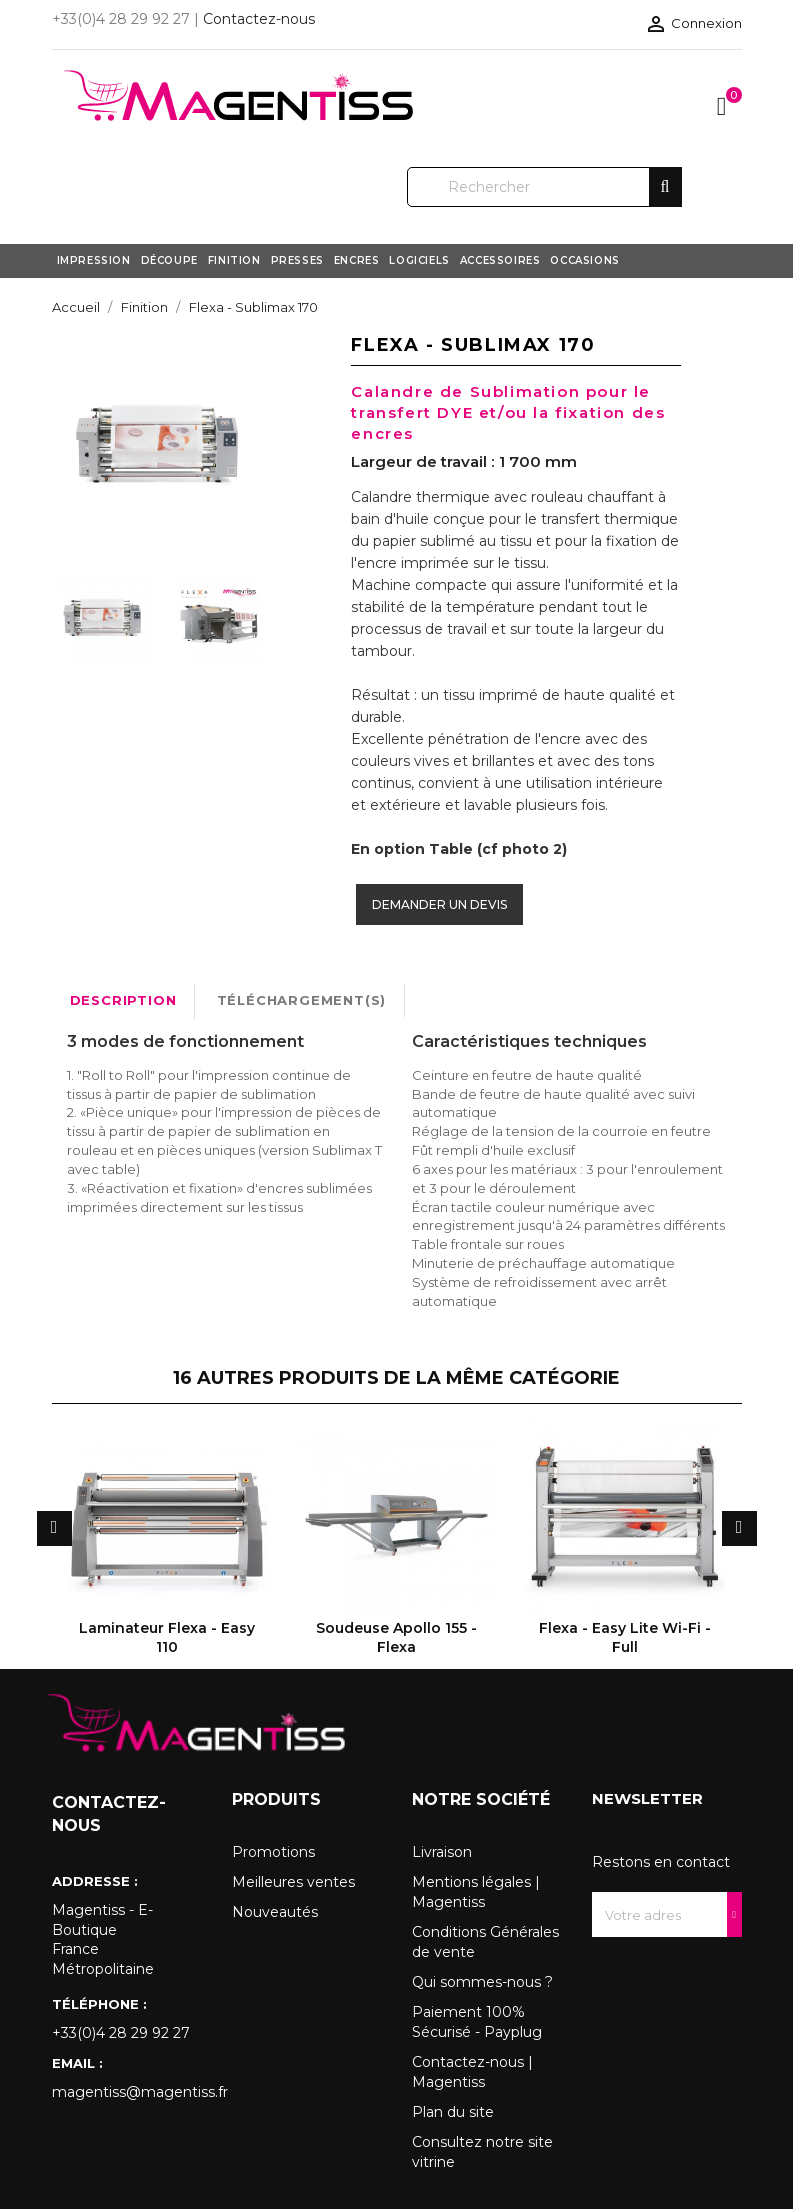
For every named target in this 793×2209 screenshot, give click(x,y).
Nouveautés (275, 1912)
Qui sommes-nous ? (482, 1982)
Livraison (442, 1852)
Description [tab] (123, 1000)
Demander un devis (439, 904)
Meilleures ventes (293, 1882)
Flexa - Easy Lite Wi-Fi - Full (625, 1637)
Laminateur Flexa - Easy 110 (167, 1637)
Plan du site (453, 2112)
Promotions (273, 1852)
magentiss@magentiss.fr (127, 2092)
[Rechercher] (544, 187)
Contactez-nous (259, 19)
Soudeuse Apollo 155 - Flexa (396, 1637)
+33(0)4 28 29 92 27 (121, 2033)
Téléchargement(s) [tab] (302, 1000)
